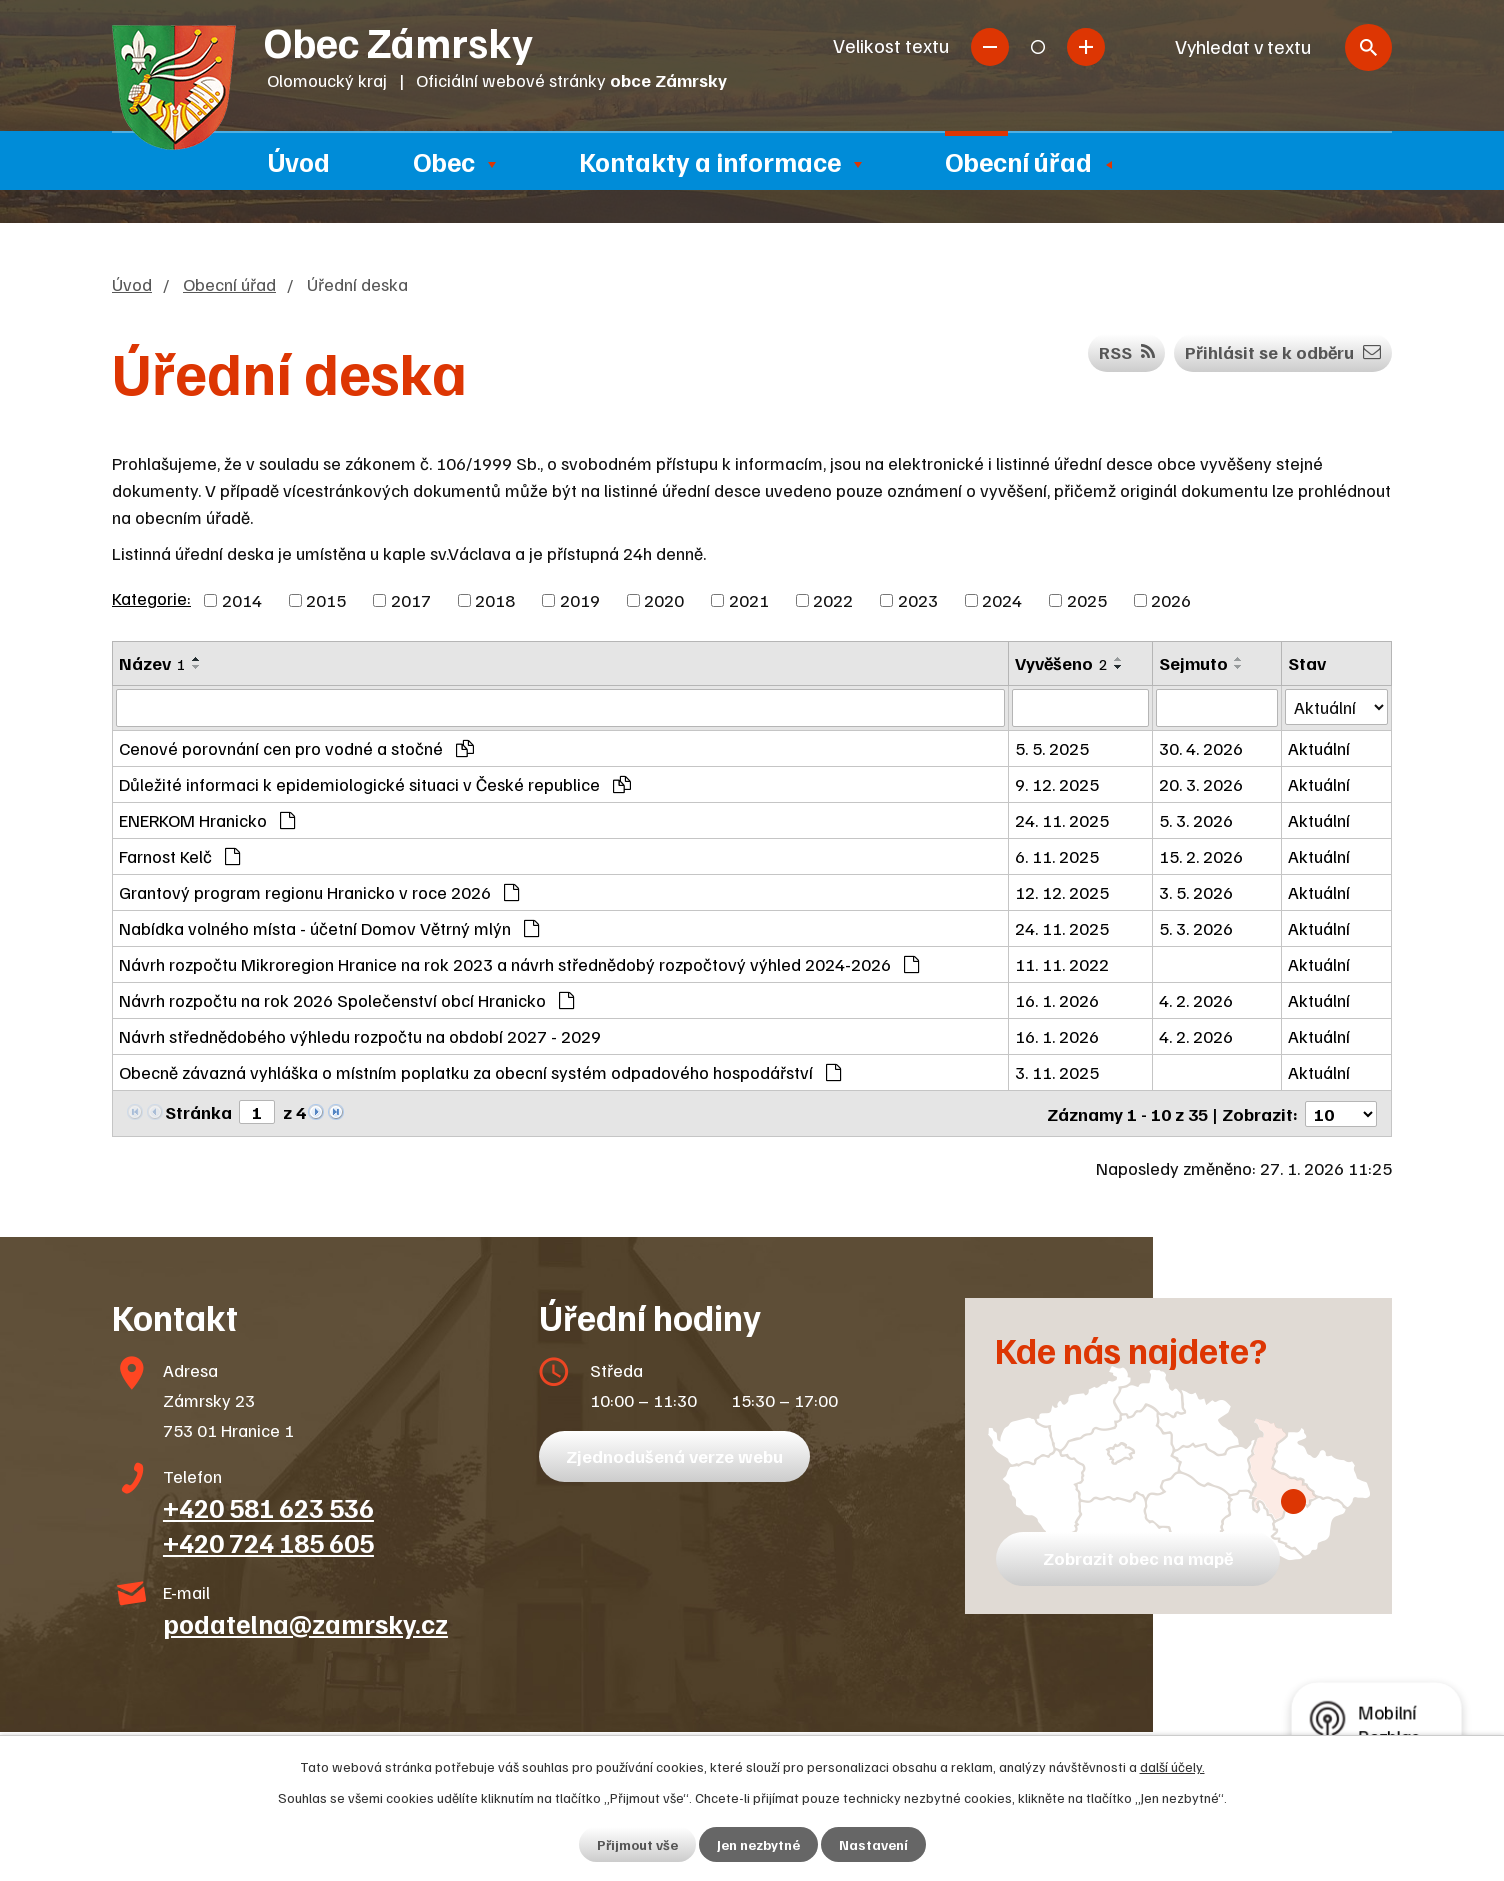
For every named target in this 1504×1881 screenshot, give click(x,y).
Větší (1086, 47)
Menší (990, 47)
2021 (749, 600)
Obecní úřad (1018, 161)
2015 (326, 600)
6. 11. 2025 (1057, 856)
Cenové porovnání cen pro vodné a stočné (296, 748)
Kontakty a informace (710, 161)
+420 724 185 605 (268, 1541)
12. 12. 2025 (1062, 892)
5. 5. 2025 (1052, 748)
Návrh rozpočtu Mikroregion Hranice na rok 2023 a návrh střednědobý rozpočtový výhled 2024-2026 (519, 964)
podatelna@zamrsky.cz (305, 1622)
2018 (495, 600)
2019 (580, 600)
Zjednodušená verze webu (674, 1455)
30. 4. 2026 (1201, 748)
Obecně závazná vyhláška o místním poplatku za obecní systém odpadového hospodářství (480, 1072)
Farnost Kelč (179, 856)
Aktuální (1319, 748)
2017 (411, 600)
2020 (664, 600)
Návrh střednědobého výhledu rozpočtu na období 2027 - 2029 (360, 1036)
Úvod (299, 161)
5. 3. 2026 (1196, 820)
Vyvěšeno (1061, 663)
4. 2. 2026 (1196, 1000)
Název (152, 663)
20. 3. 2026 (1201, 784)
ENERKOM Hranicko (207, 820)
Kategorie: (151, 598)
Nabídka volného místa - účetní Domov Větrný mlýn (329, 928)
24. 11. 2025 (1062, 820)
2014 (242, 600)
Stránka (198, 1112)
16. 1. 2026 (1057, 1000)
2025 (1087, 600)
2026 (1171, 600)
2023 (918, 600)
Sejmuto (1193, 663)
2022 (833, 600)
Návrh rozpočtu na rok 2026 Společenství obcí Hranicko (346, 1000)
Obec (444, 161)
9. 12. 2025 (1057, 784)
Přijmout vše (637, 1844)
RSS (1127, 352)
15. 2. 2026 (1201, 856)
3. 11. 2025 (1057, 1072)
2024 (1002, 600)
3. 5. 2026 (1196, 892)
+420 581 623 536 (268, 1506)
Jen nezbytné (758, 1844)
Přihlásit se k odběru (1283, 352)
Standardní (1038, 47)
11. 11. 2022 (1062, 964)
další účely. (1172, 1766)
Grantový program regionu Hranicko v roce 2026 (319, 892)
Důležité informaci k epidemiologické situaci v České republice (375, 784)
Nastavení (873, 1844)
